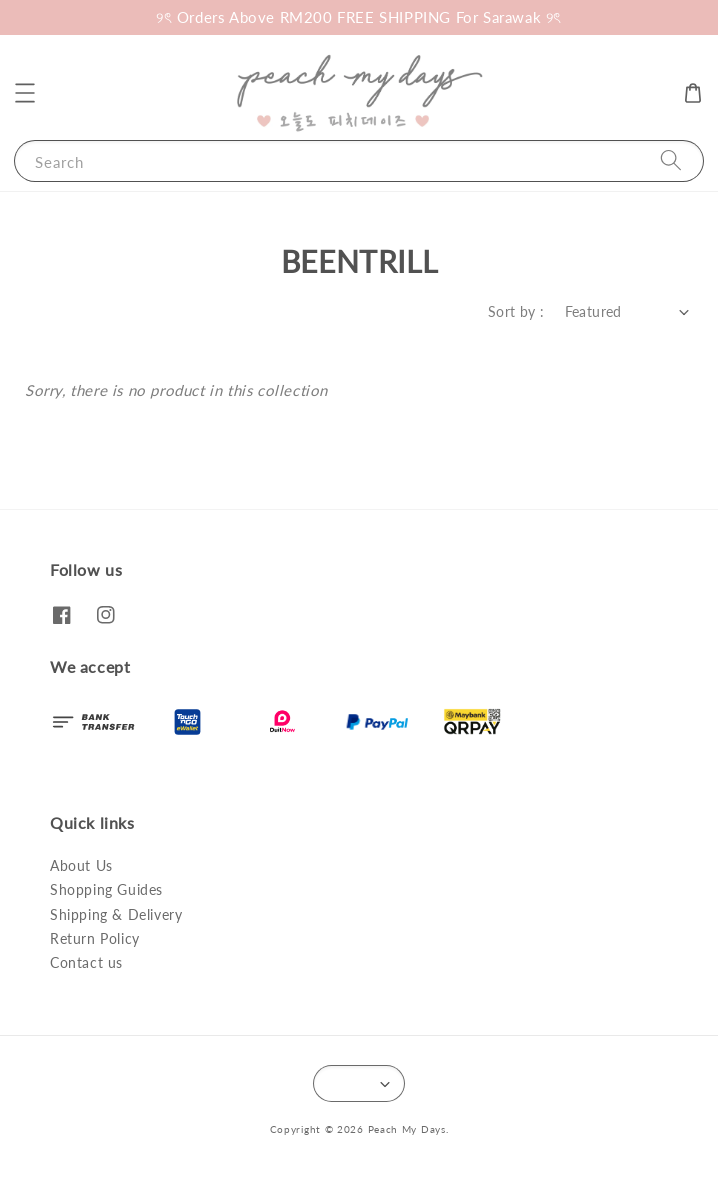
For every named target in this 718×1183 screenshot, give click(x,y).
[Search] (671, 160)
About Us (81, 865)
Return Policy (95, 938)
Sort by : (516, 311)
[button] (25, 93)
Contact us (86, 962)
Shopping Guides (106, 889)
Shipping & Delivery (116, 914)
